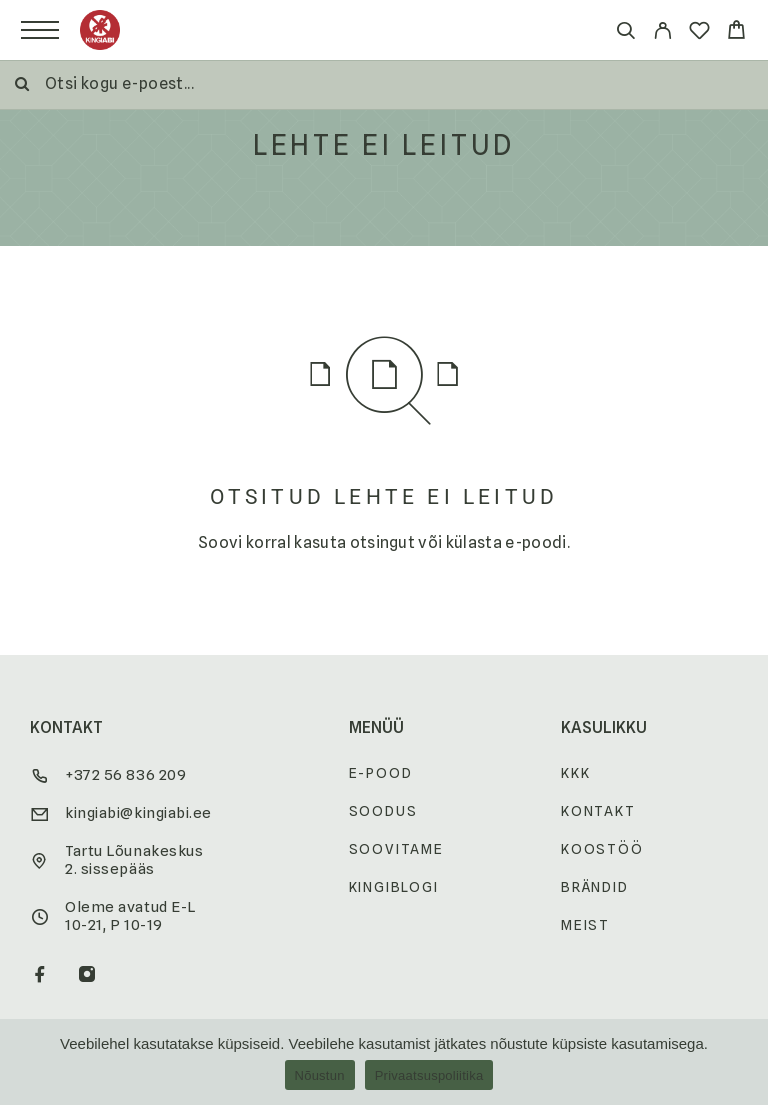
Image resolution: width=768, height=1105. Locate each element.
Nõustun (320, 1075)
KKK (575, 773)
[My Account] (662, 33)
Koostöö (602, 849)
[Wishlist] (699, 33)
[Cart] (736, 32)
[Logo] (100, 30)
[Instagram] (87, 976)
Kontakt (598, 811)
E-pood (381, 773)
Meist (585, 925)
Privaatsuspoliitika (429, 1075)
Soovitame (396, 849)
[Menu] (40, 30)
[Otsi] (625, 33)
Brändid (595, 887)
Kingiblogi (394, 887)
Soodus (383, 811)
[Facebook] (40, 976)
